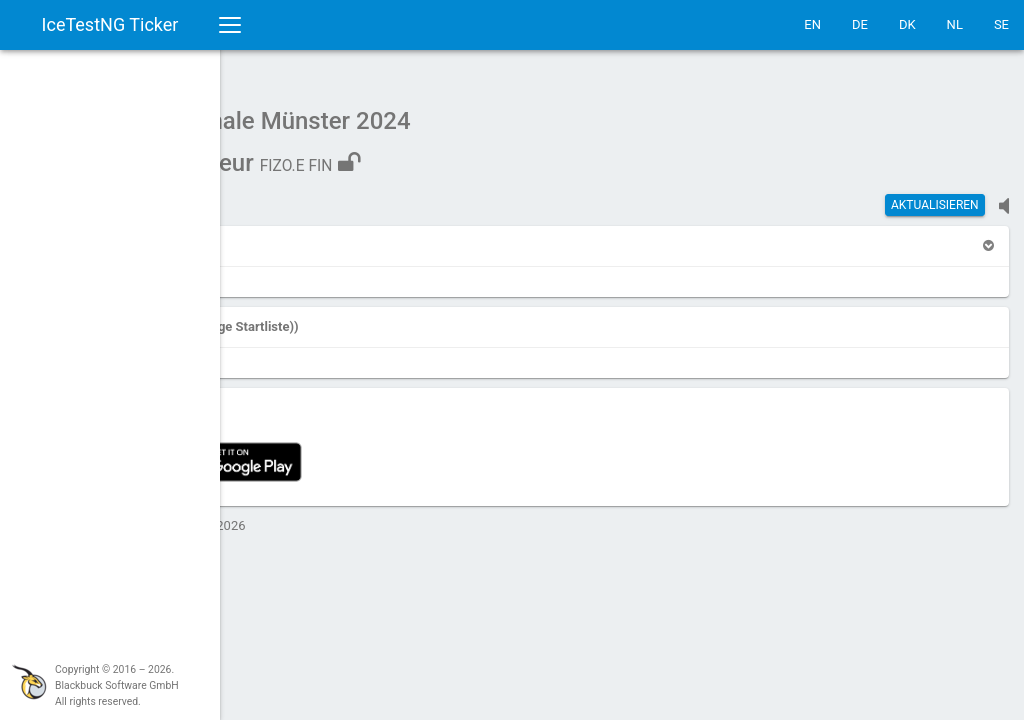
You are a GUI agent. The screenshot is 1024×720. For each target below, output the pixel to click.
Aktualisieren (935, 195)
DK (907, 24)
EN (812, 24)
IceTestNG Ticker (110, 24)
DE (860, 24)
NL (955, 24)
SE (1001, 24)
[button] (282, 235)
